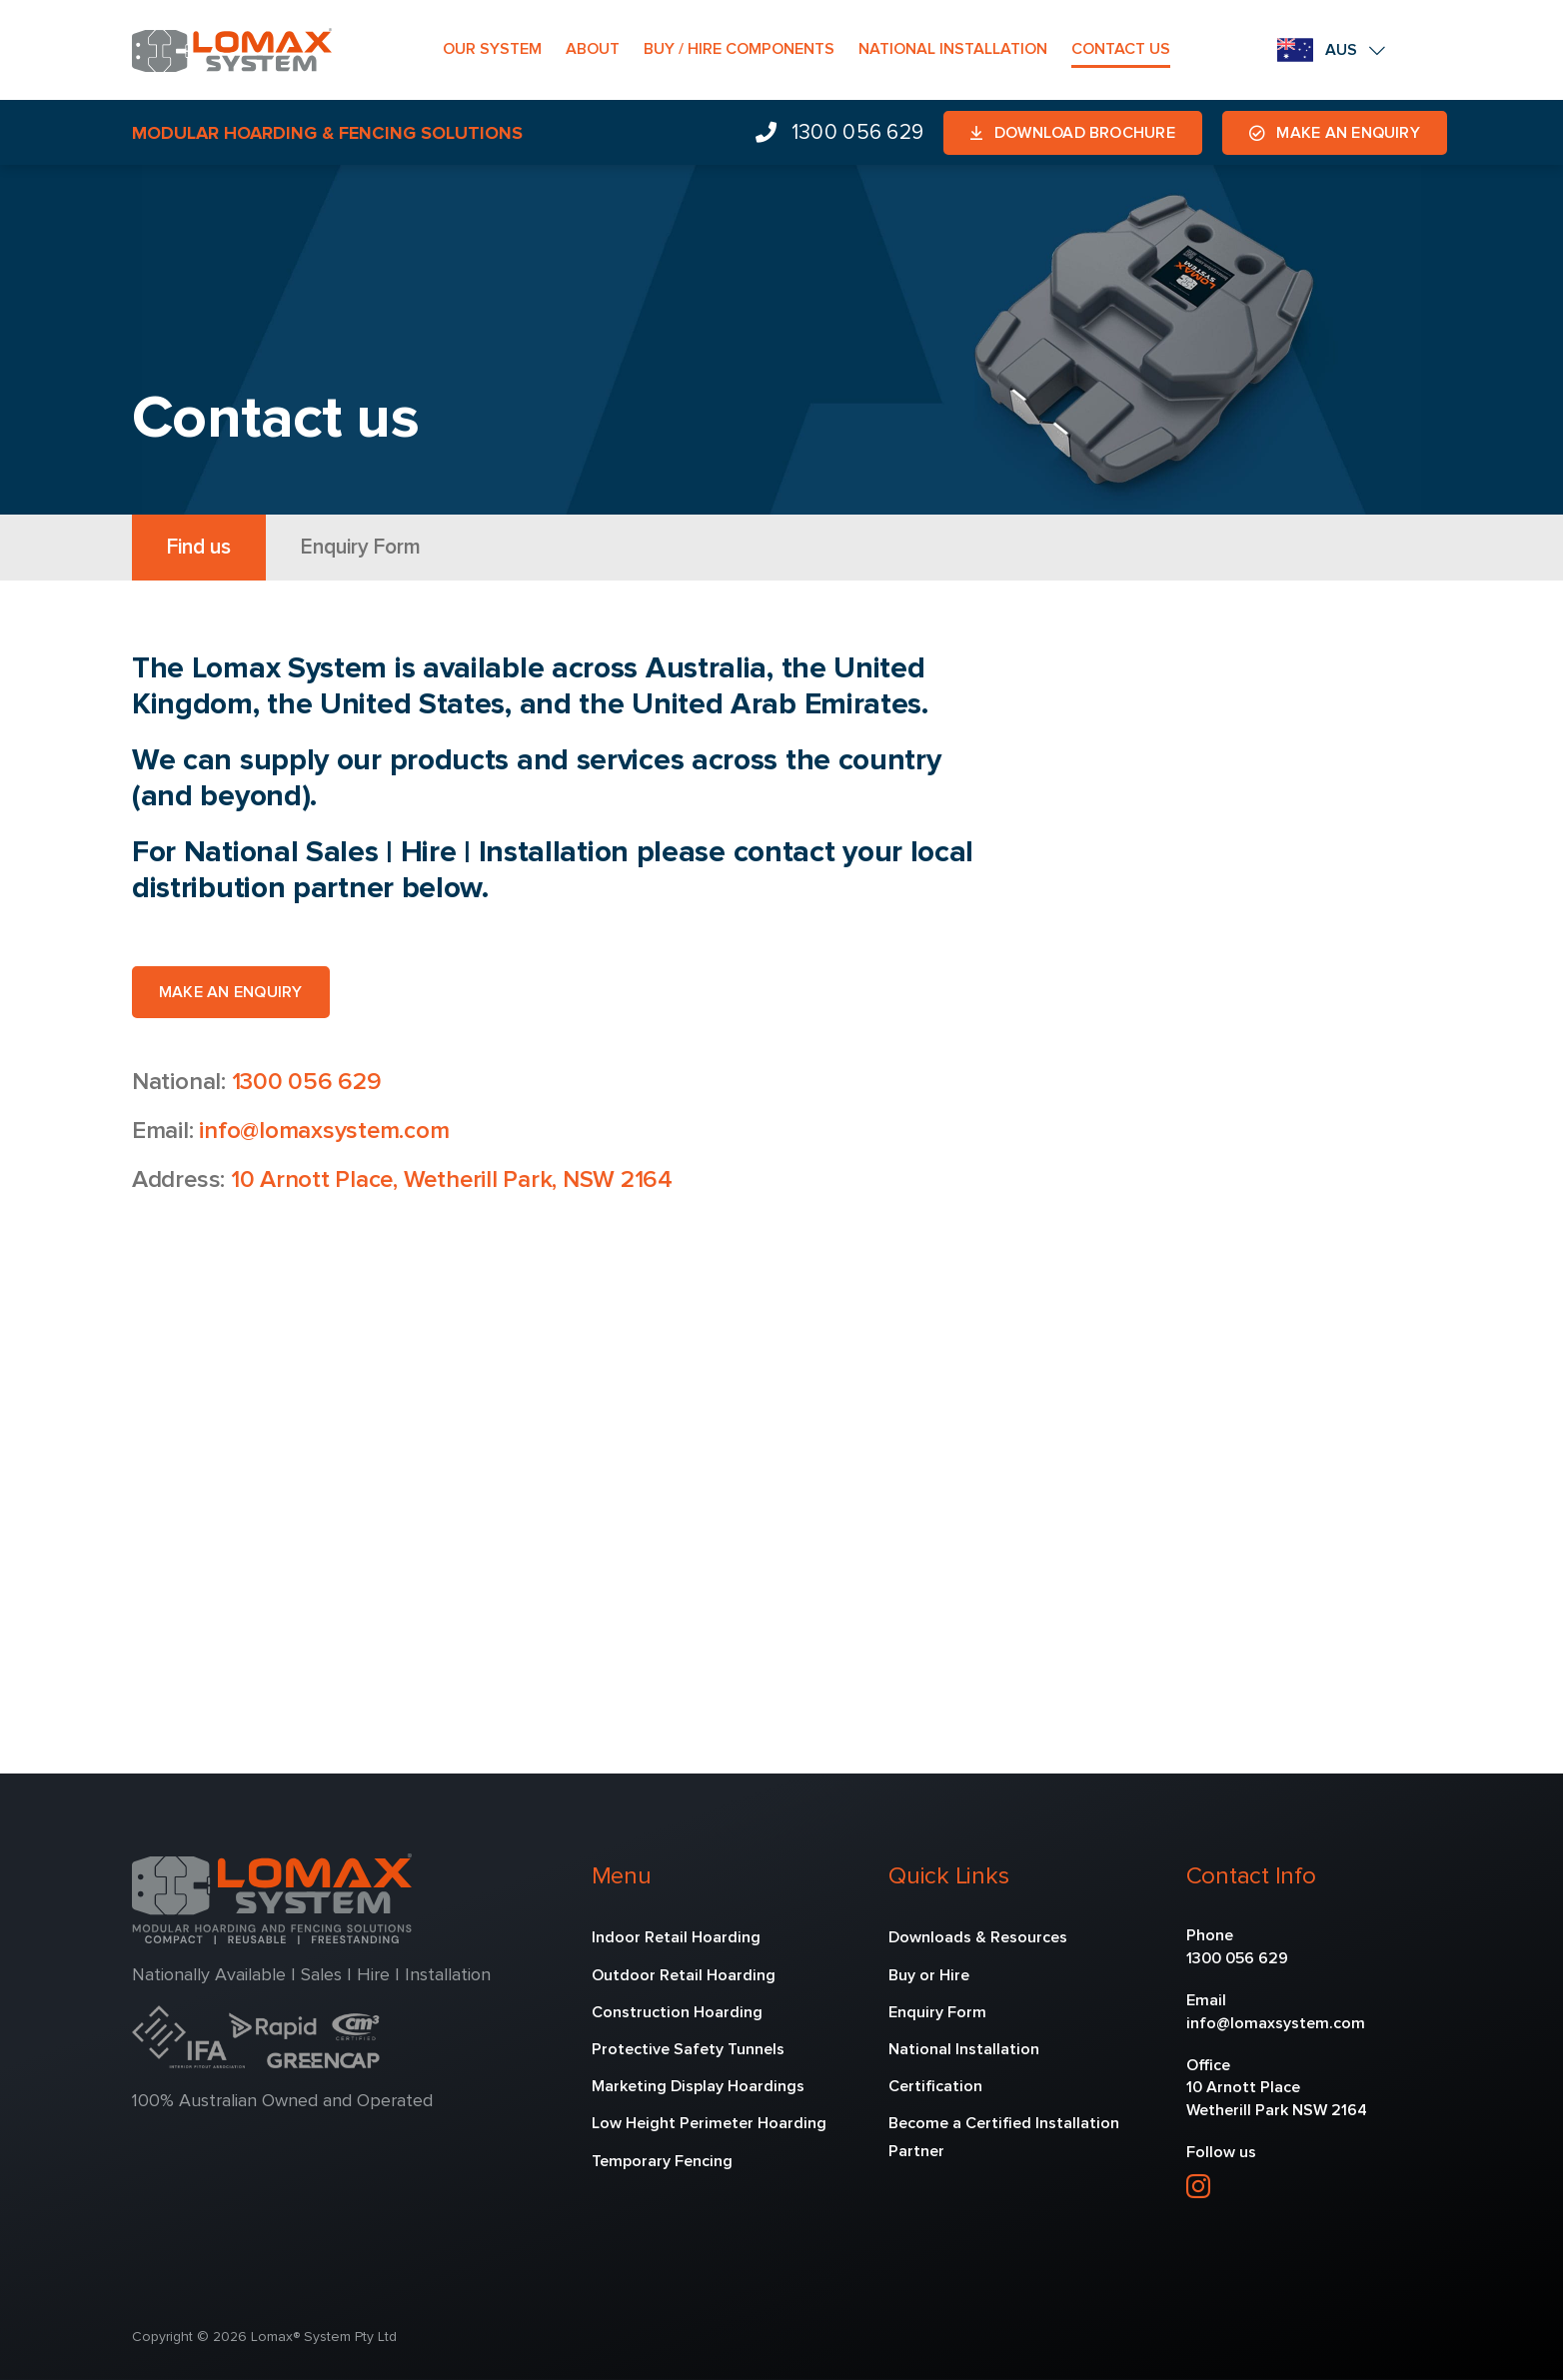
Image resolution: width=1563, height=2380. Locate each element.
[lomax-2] (272, 1862)
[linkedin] (1242, 2186)
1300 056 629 (307, 1082)
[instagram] (1198, 2186)
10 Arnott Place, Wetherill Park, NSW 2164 (452, 1179)
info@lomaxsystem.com (324, 1130)
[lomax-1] (232, 37)
